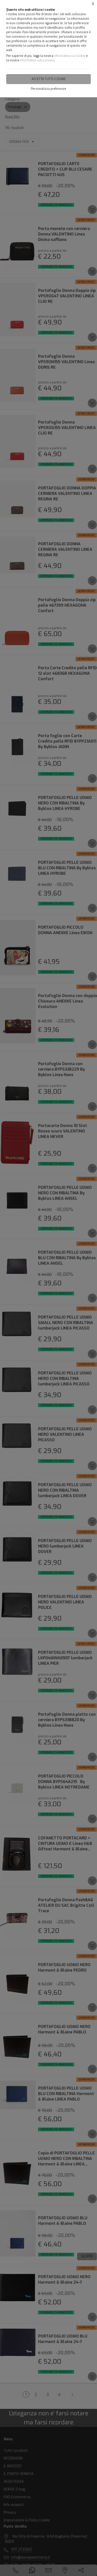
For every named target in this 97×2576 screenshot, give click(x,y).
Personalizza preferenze (48, 89)
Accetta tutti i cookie (49, 79)
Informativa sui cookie (69, 56)
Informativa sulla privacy (37, 60)
